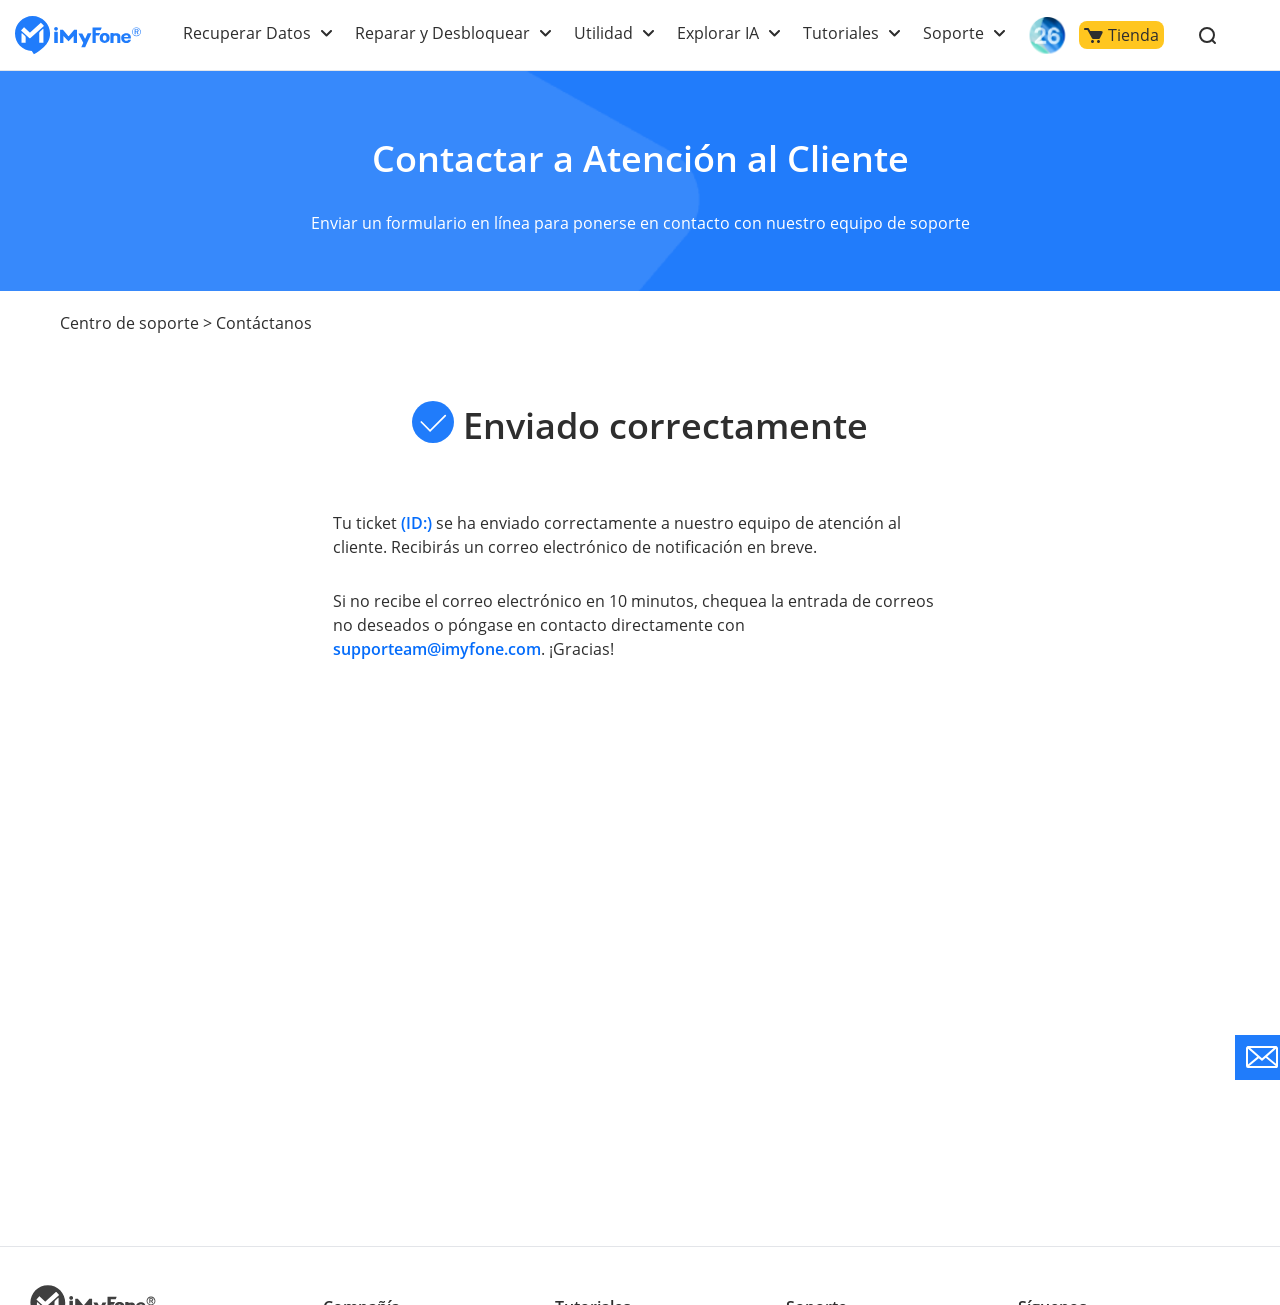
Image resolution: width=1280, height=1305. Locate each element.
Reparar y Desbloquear (450, 33)
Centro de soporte (128, 323)
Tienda (1121, 35)
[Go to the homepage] (78, 35)
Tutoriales (844, 33)
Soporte (954, 33)
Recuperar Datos (257, 33)
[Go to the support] (1257, 1057)
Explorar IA (721, 33)
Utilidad (608, 33)
